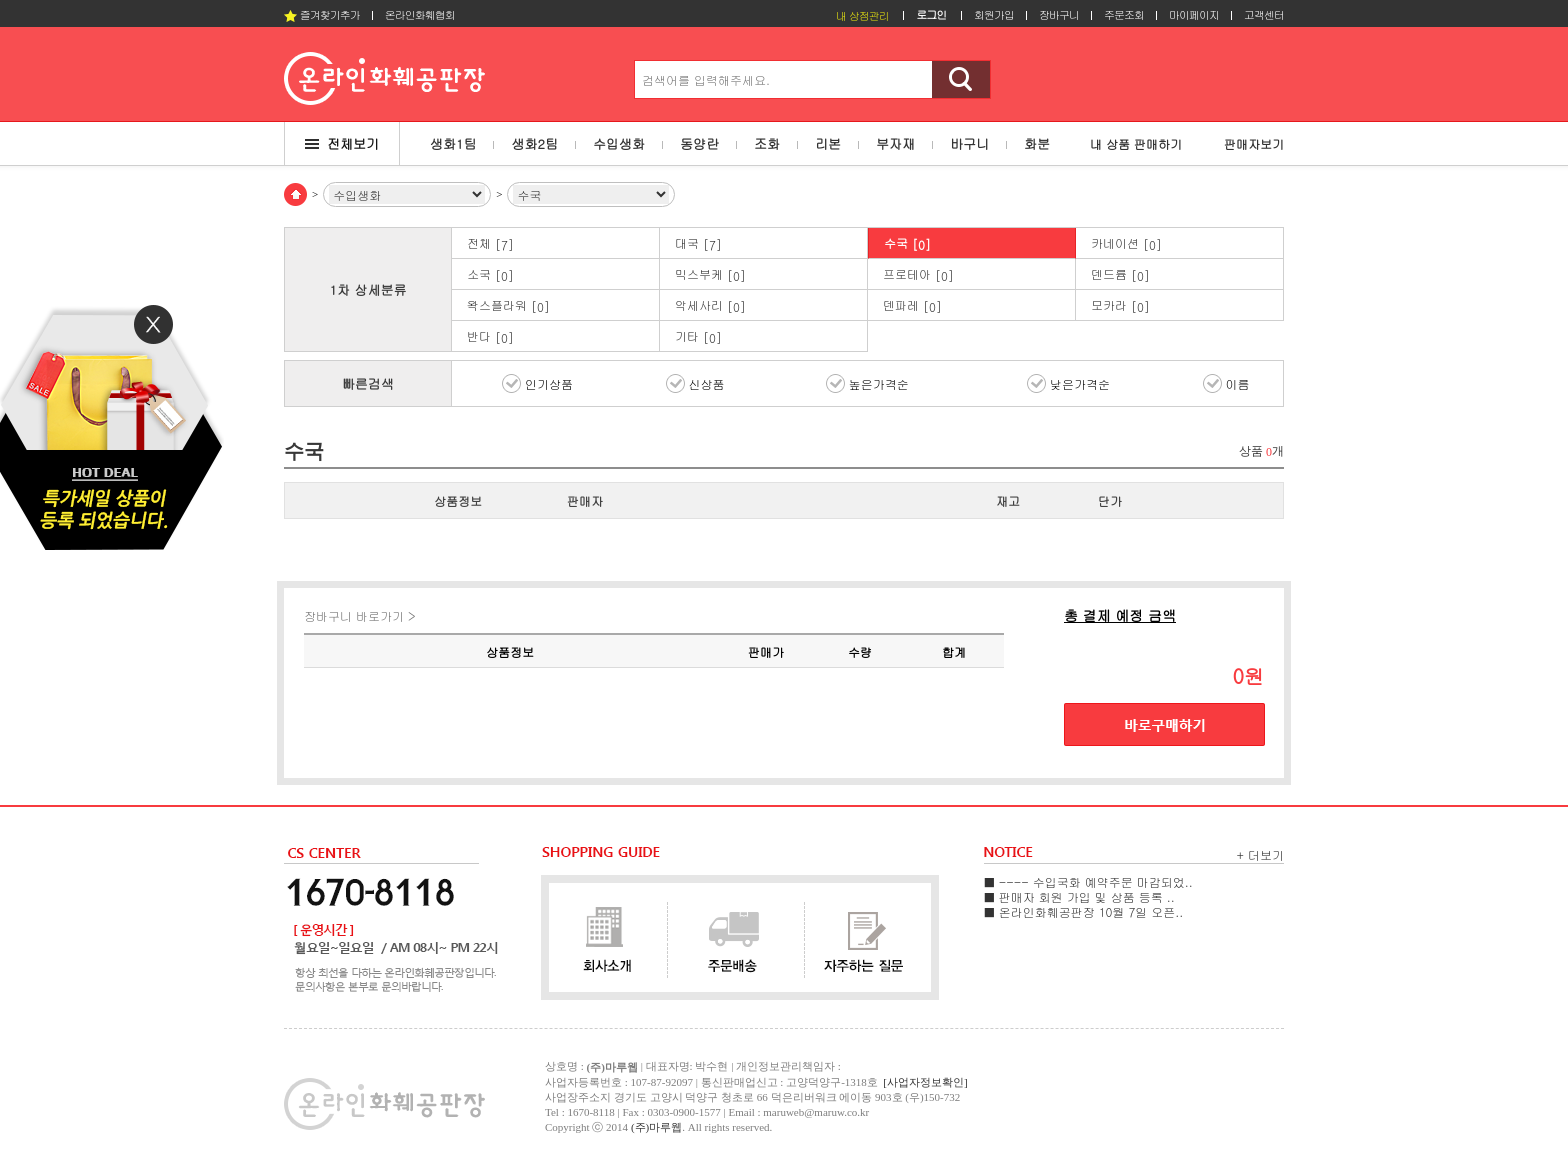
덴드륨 (1120, 274)
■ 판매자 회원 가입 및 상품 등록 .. (1079, 896)
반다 (490, 336)
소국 (490, 274)
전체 (490, 243)
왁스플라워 (508, 305)
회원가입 (994, 14)
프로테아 (918, 274)
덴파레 (912, 305)
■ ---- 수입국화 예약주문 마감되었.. (1088, 881)
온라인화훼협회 (420, 14)
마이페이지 (1194, 14)
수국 (907, 243)
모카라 (1120, 305)
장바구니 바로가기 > (360, 615)
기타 (698, 336)
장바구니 (1059, 14)
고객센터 (1264, 14)
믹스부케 (710, 274)
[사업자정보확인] (925, 1082)
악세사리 (710, 305)
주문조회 (1124, 14)
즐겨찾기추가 (322, 14)
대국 (698, 243)
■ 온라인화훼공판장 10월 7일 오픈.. (1083, 911)
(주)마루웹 (656, 1127)
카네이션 (1126, 243)
